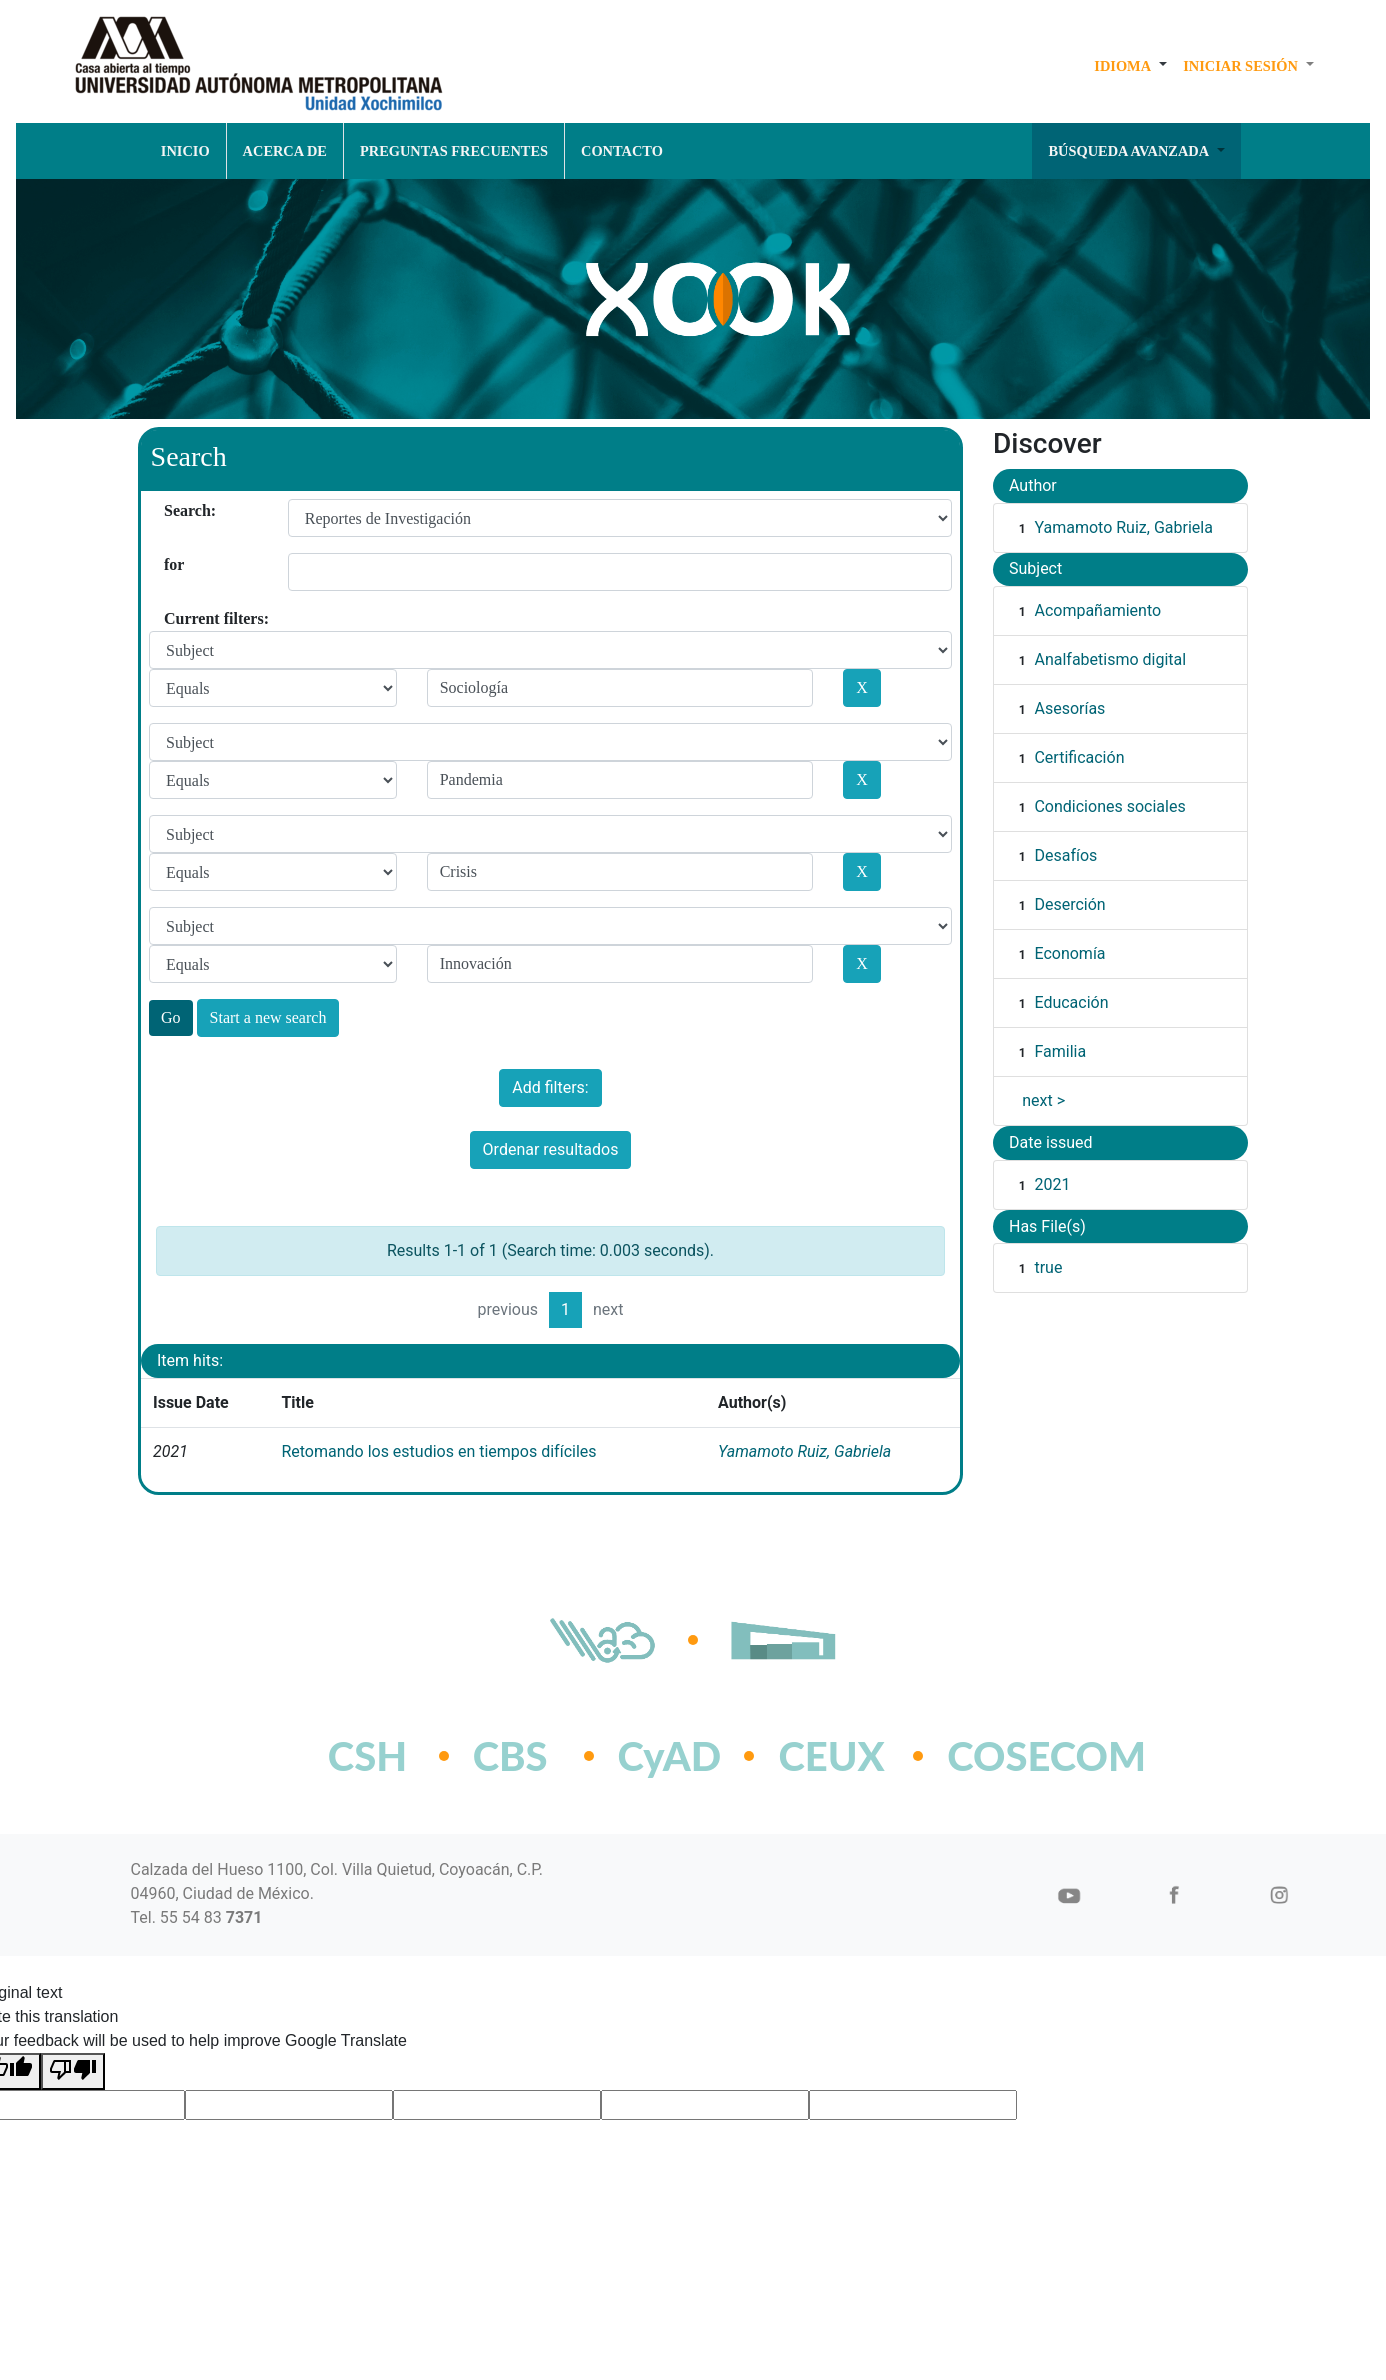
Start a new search (268, 1017)
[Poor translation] (73, 2071)
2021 (1052, 1184)
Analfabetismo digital (1110, 659)
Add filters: (550, 1087)
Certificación (1079, 757)
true (1048, 1267)
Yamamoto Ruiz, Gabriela (804, 1451)
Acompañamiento (1097, 610)
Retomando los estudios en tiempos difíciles (438, 1451)
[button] (1130, 66)
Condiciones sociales (1109, 806)
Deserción (1069, 904)
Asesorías (1069, 708)
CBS (510, 1756)
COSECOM (1002, 1756)
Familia (1060, 1051)
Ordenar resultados (551, 1149)
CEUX (831, 1756)
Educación (1071, 1002)
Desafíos (1065, 855)
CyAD (670, 1756)
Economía (1069, 953)
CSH (367, 1756)
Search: (171, 510)
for (171, 564)
